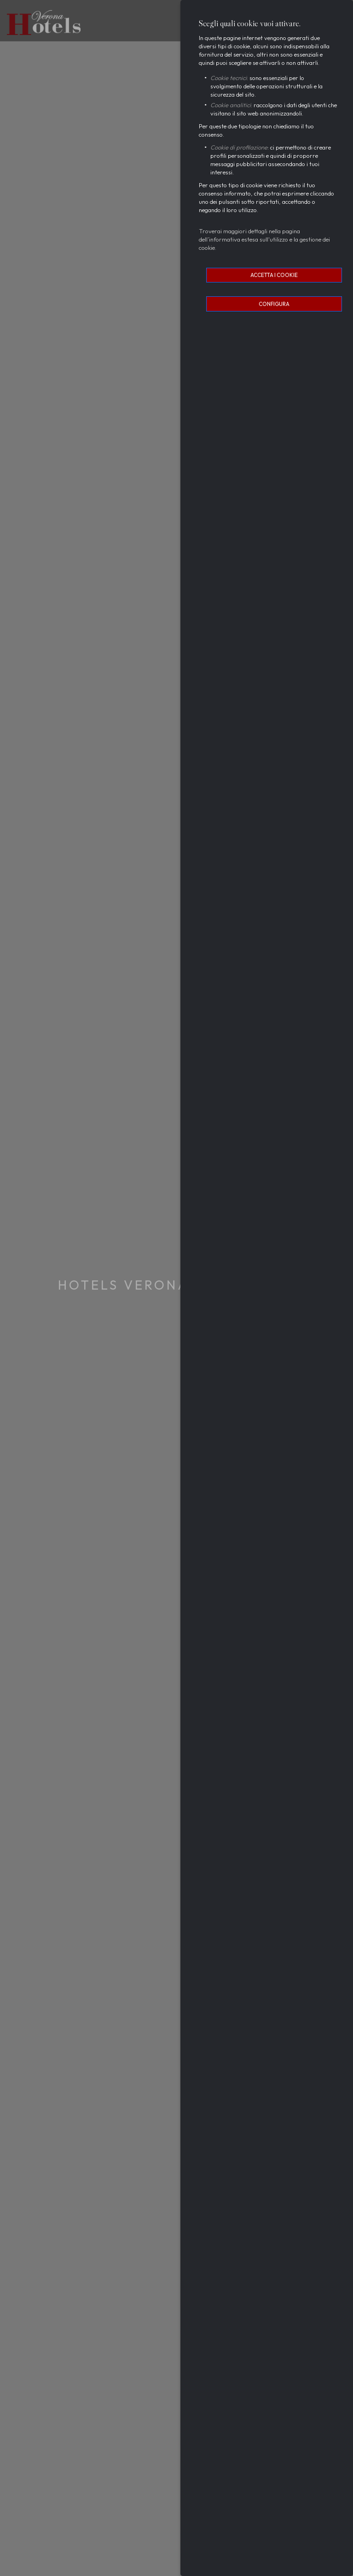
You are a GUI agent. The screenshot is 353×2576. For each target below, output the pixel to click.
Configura (274, 303)
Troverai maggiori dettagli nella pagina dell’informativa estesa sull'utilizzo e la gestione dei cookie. (264, 239)
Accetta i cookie (274, 274)
